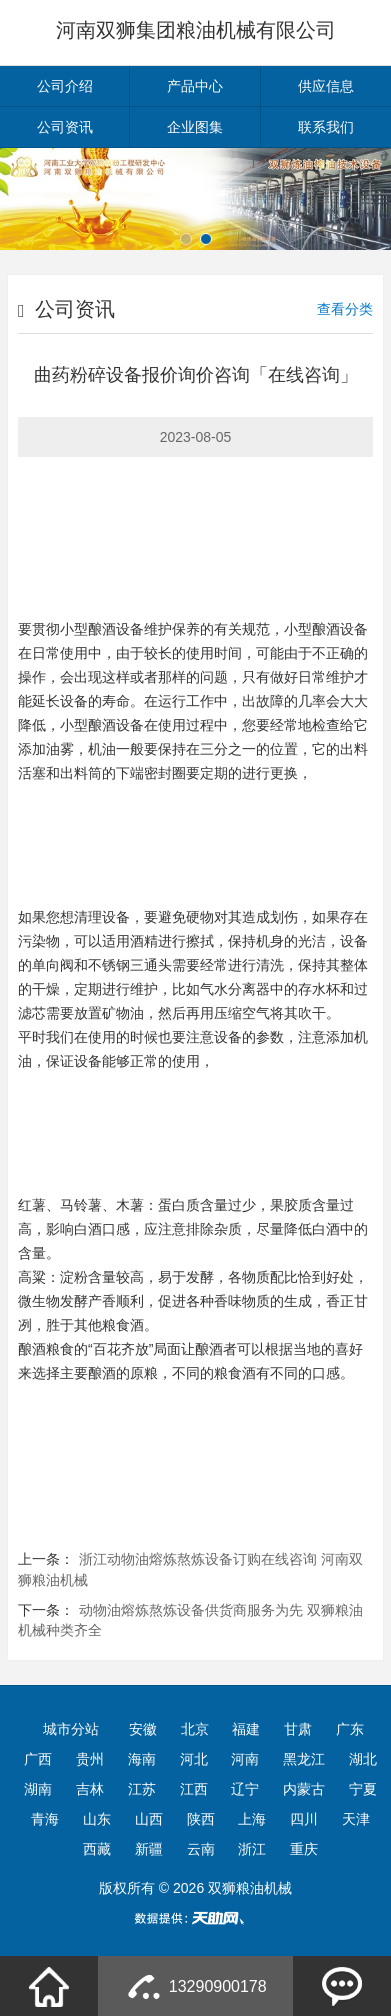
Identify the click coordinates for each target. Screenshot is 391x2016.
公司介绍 (65, 86)
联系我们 (326, 127)
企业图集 (195, 127)
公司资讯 (65, 127)
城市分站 (71, 1729)
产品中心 (195, 86)
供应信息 (326, 86)
